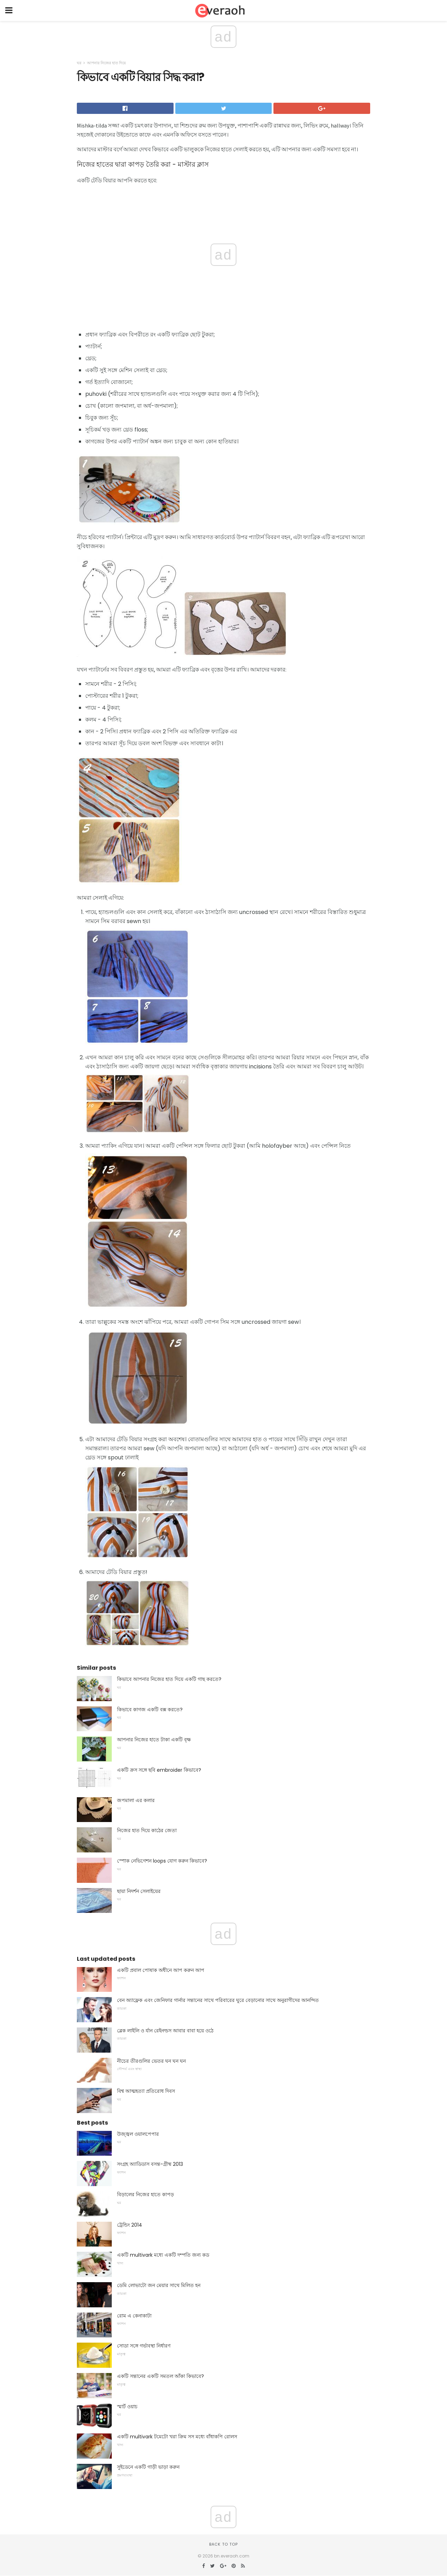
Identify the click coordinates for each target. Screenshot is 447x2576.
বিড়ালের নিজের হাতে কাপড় (145, 2194)
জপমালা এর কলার (136, 1800)
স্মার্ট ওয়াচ (127, 2406)
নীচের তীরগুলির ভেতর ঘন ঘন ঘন (151, 2061)
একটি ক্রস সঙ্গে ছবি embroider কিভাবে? (159, 1769)
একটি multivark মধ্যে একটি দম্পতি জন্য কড (163, 2254)
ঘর (79, 63)
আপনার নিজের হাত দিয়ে (106, 63)
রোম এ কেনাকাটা (134, 2315)
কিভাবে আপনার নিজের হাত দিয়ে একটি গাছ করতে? (169, 1679)
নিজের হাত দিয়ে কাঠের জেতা (147, 1830)
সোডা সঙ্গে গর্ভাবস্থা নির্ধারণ (143, 2345)
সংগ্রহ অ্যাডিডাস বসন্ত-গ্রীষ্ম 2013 (150, 2164)
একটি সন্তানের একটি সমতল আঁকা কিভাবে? (160, 2376)
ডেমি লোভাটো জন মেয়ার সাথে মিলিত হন (158, 2285)
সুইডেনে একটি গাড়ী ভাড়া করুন (148, 2466)
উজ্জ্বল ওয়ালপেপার (138, 2134)
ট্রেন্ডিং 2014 (129, 2224)
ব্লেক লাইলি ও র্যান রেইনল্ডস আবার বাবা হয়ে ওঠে (165, 2030)
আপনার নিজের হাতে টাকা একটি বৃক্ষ (154, 1739)
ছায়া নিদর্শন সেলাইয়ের (139, 1891)
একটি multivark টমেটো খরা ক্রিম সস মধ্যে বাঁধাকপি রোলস (177, 2436)
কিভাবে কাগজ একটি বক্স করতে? (150, 1709)
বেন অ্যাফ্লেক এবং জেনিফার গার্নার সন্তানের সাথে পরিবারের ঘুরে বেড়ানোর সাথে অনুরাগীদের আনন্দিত (218, 2000)
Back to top (223, 2544)
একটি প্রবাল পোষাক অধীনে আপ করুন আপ (160, 1970)
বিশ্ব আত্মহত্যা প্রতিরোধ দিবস (146, 2091)
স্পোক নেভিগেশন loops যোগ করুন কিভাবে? (162, 1860)
